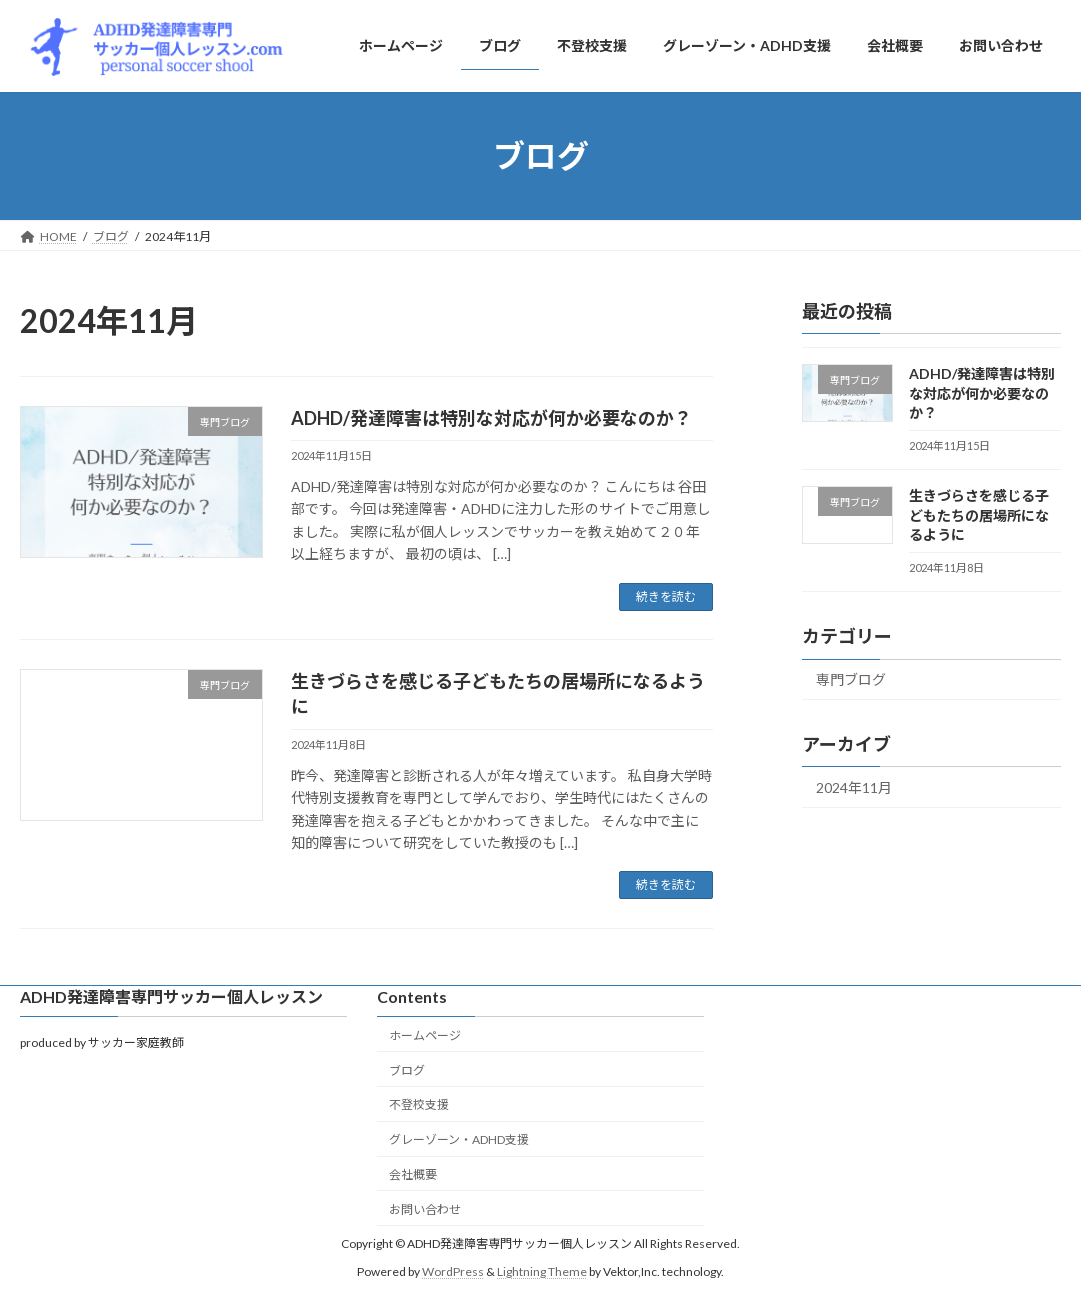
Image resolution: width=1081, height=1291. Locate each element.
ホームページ (425, 1035)
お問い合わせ (425, 1209)
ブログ (407, 1070)
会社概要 (413, 1174)
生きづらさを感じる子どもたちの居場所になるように (979, 515)
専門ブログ (851, 679)
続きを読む (666, 596)
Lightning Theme (542, 1272)
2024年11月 (854, 787)
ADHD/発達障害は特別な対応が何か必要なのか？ (491, 418)
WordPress (453, 1272)
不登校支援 (419, 1104)
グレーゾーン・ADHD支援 (459, 1139)
